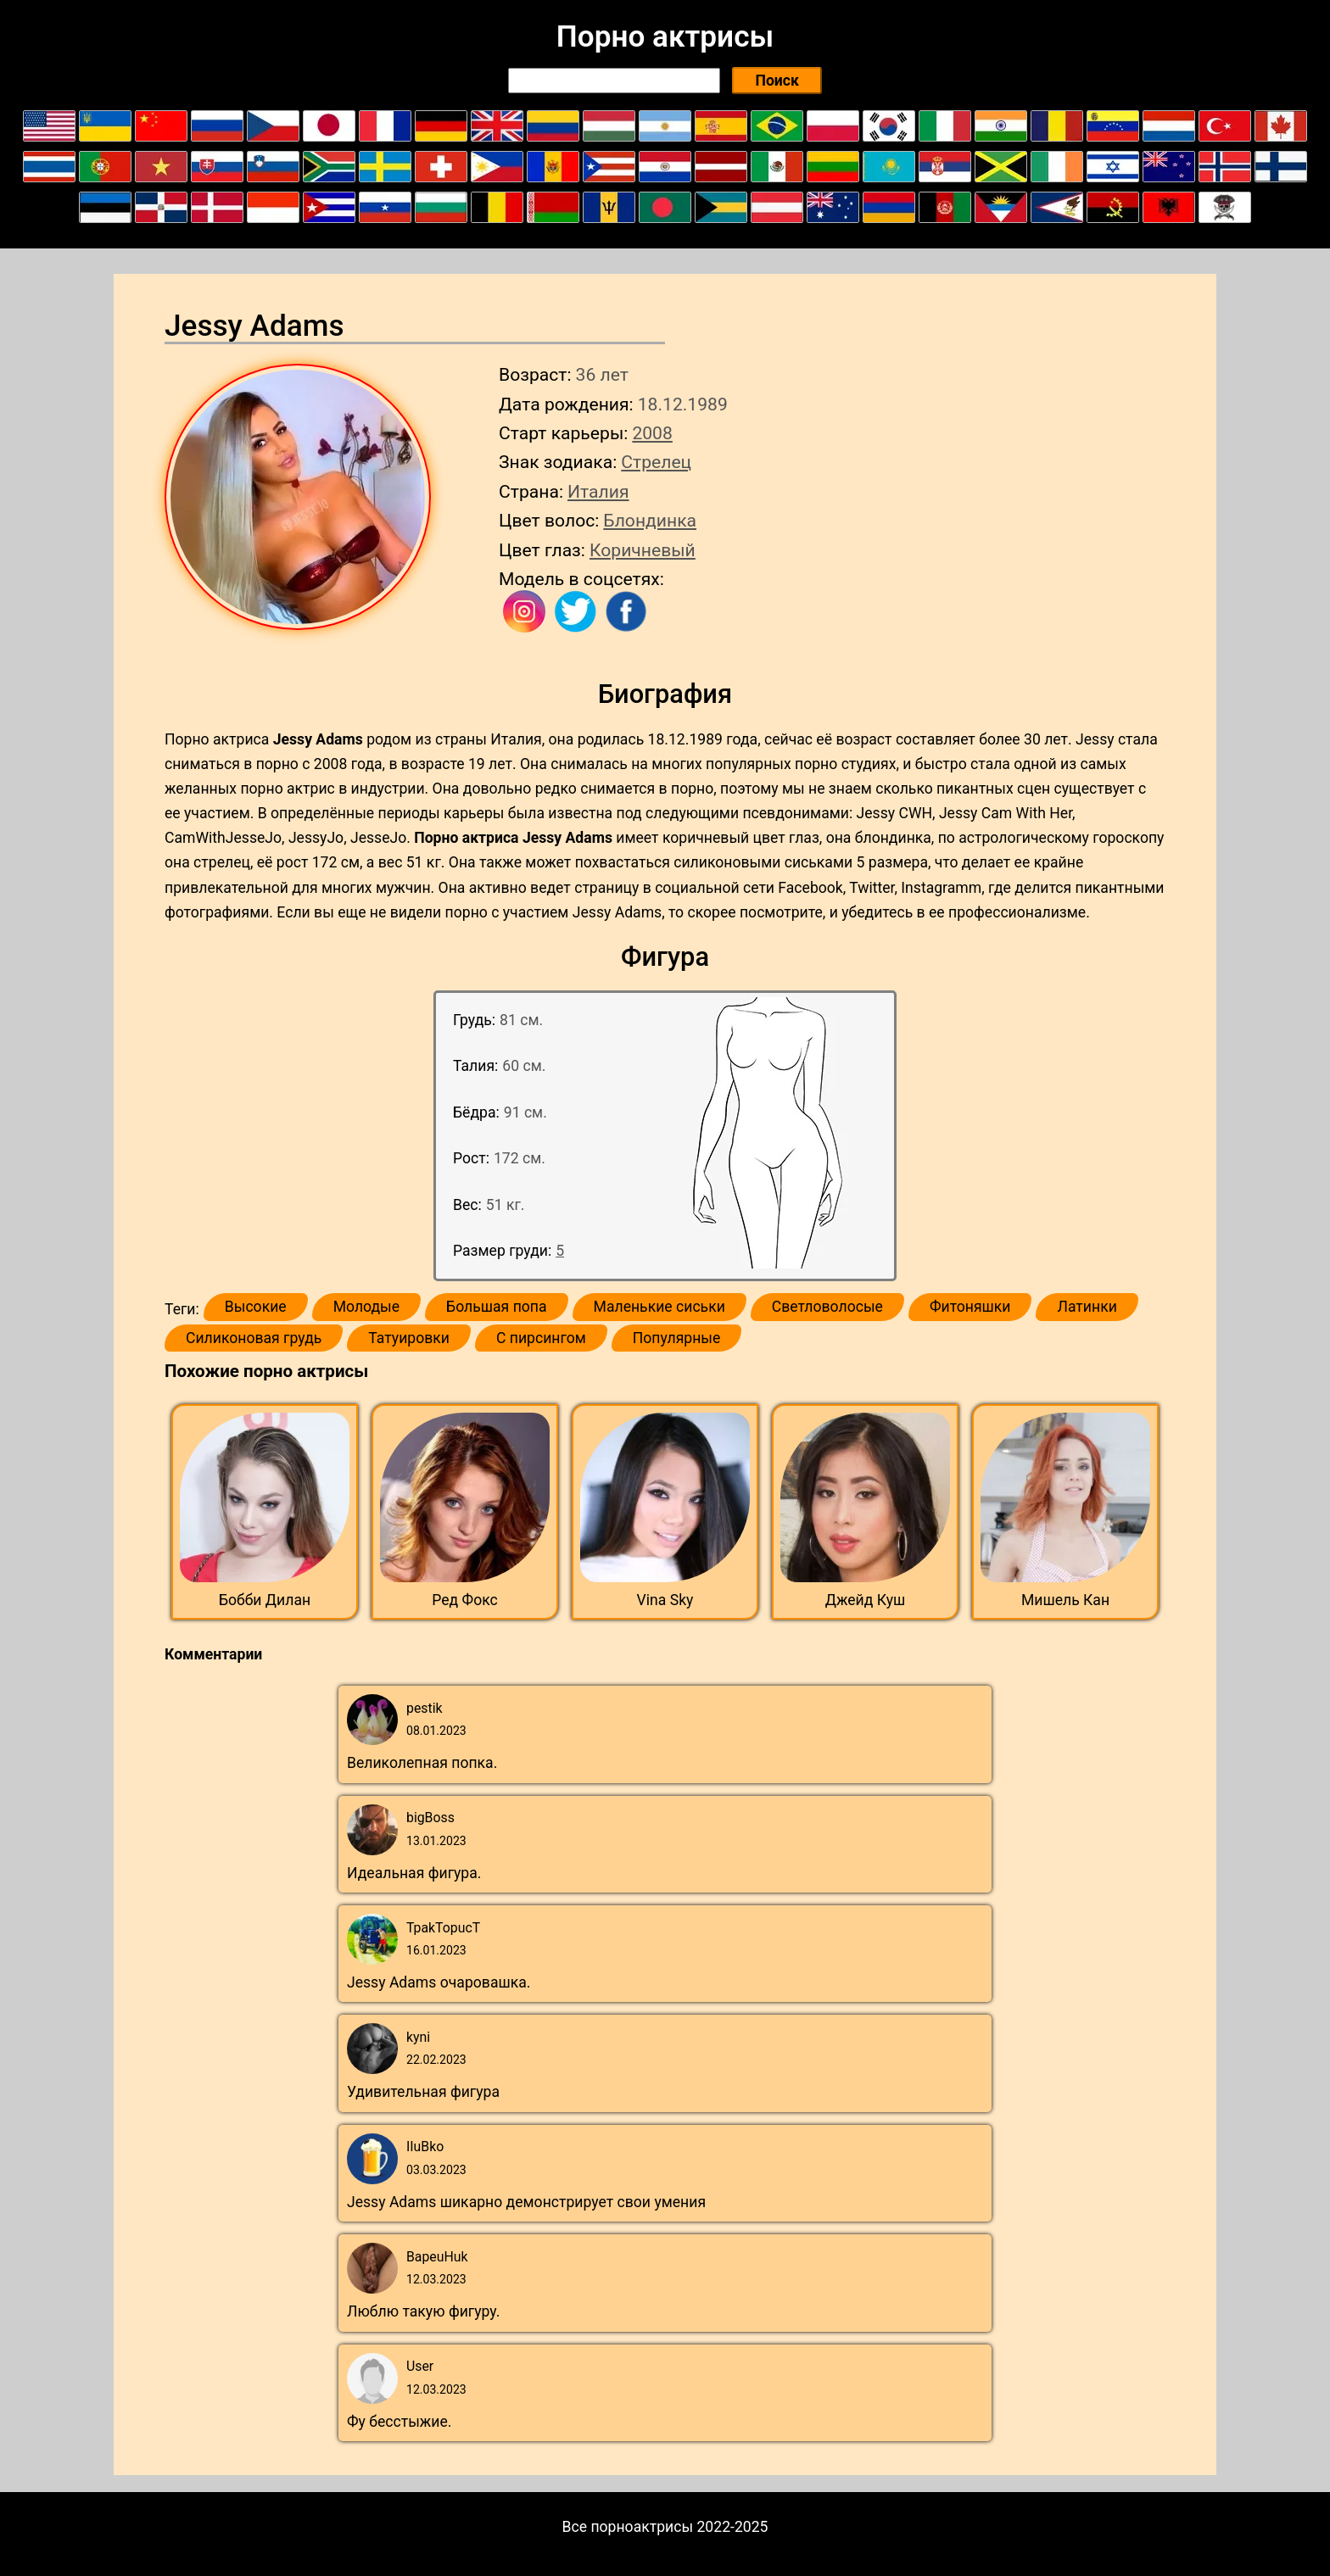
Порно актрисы (665, 36)
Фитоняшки (970, 1306)
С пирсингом (541, 1338)
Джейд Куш (865, 1600)
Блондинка (649, 520)
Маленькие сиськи (659, 1306)
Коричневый (643, 549)
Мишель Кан (1065, 1600)
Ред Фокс (465, 1600)
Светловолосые (827, 1306)
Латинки (1086, 1306)
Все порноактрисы (628, 2526)
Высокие (256, 1306)
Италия (598, 491)
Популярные (677, 1338)
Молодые (366, 1306)
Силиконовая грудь (253, 1338)
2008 (652, 432)
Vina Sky (665, 1600)
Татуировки (409, 1338)
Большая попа (496, 1306)
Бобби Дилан (264, 1600)
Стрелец (656, 461)
